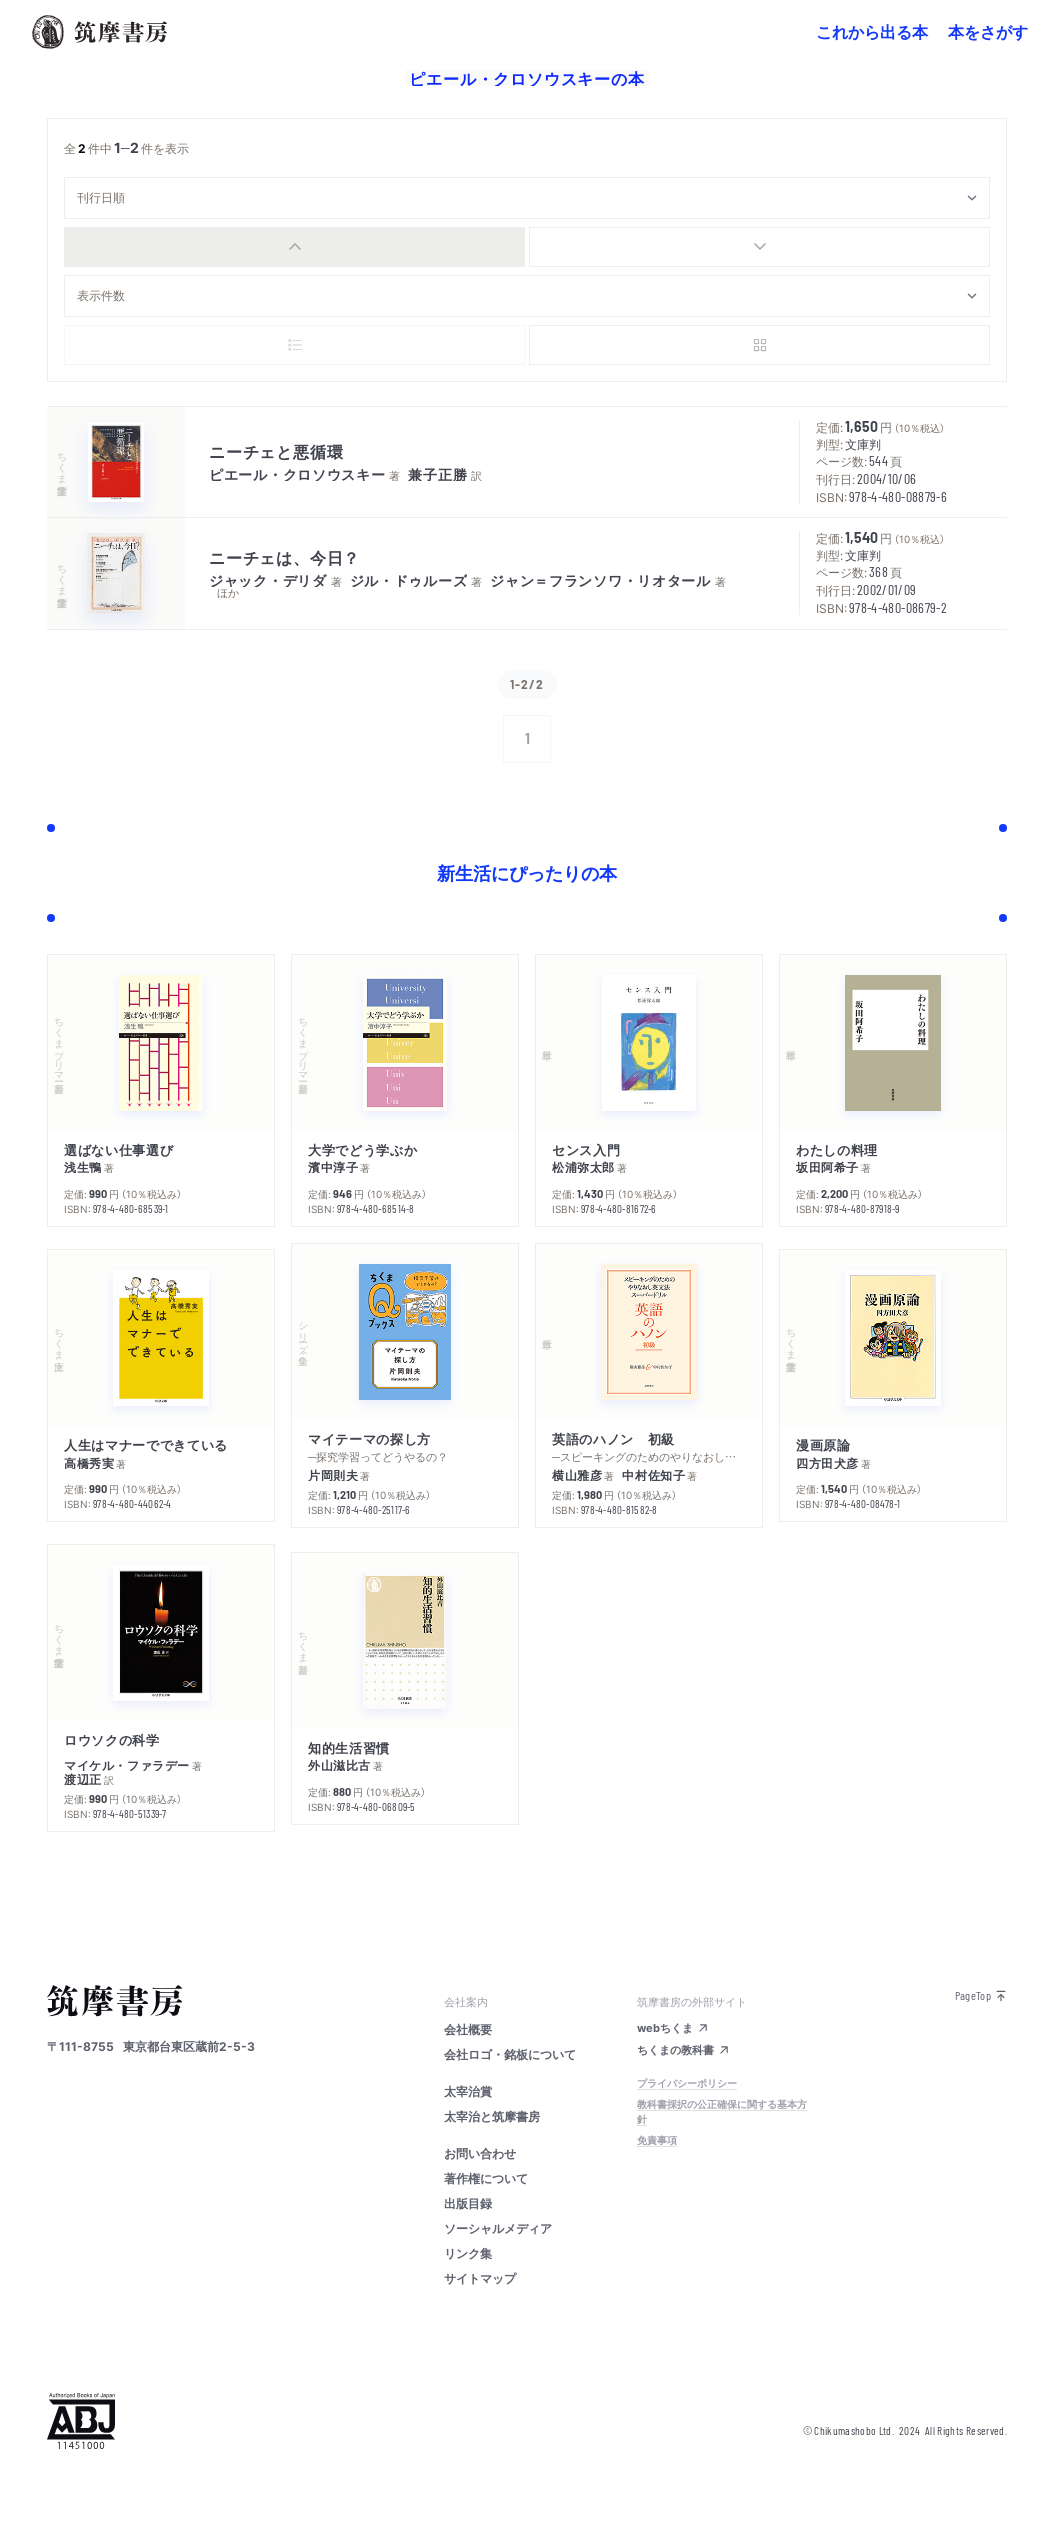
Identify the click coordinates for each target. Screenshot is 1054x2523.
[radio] (294, 247)
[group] (527, 247)
